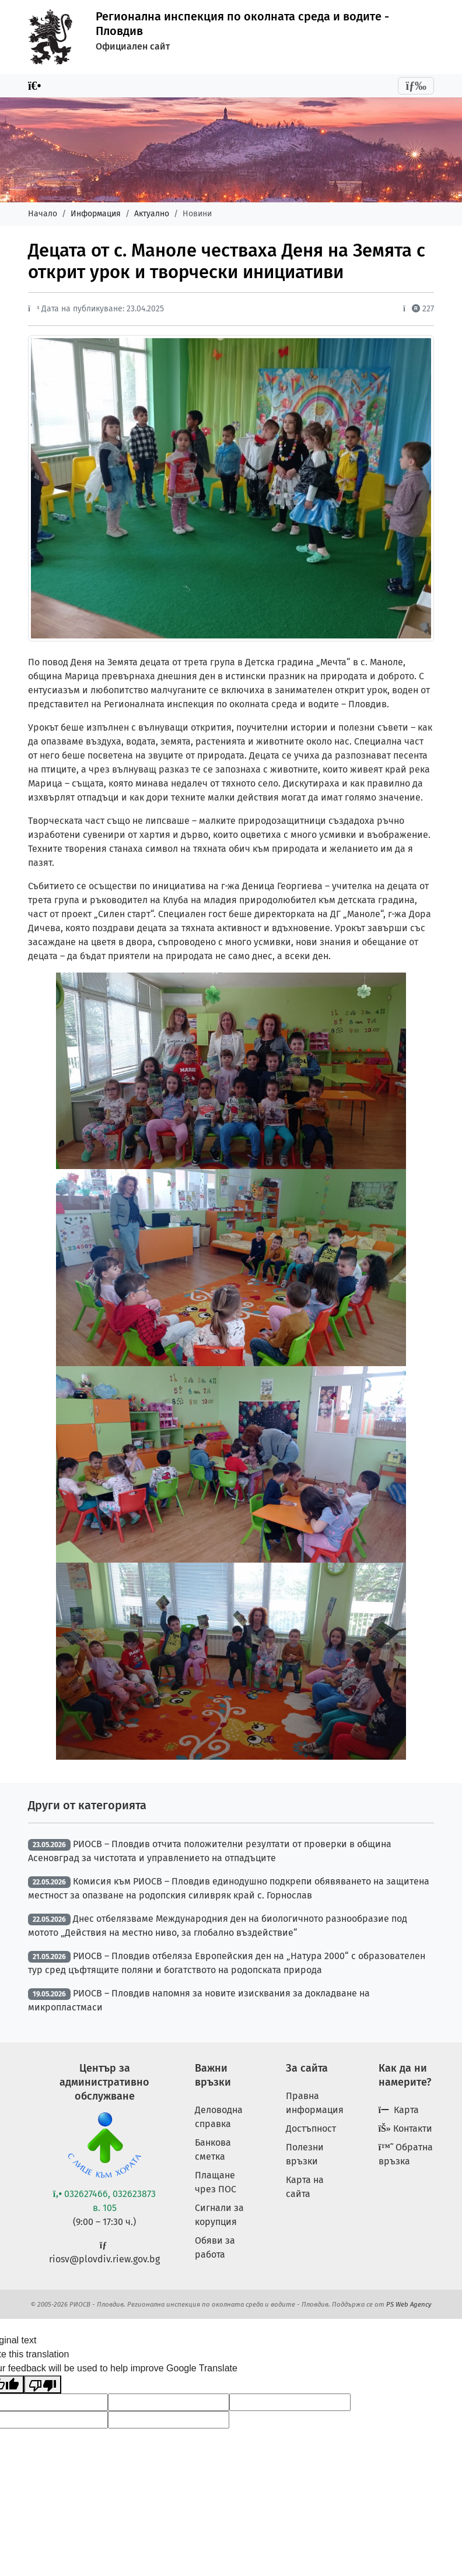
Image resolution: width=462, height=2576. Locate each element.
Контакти (405, 2128)
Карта (399, 2109)
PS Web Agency (409, 2304)
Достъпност (311, 2128)
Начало (42, 214)
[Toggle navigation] (416, 85)
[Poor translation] (42, 2384)
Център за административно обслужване (104, 2082)
